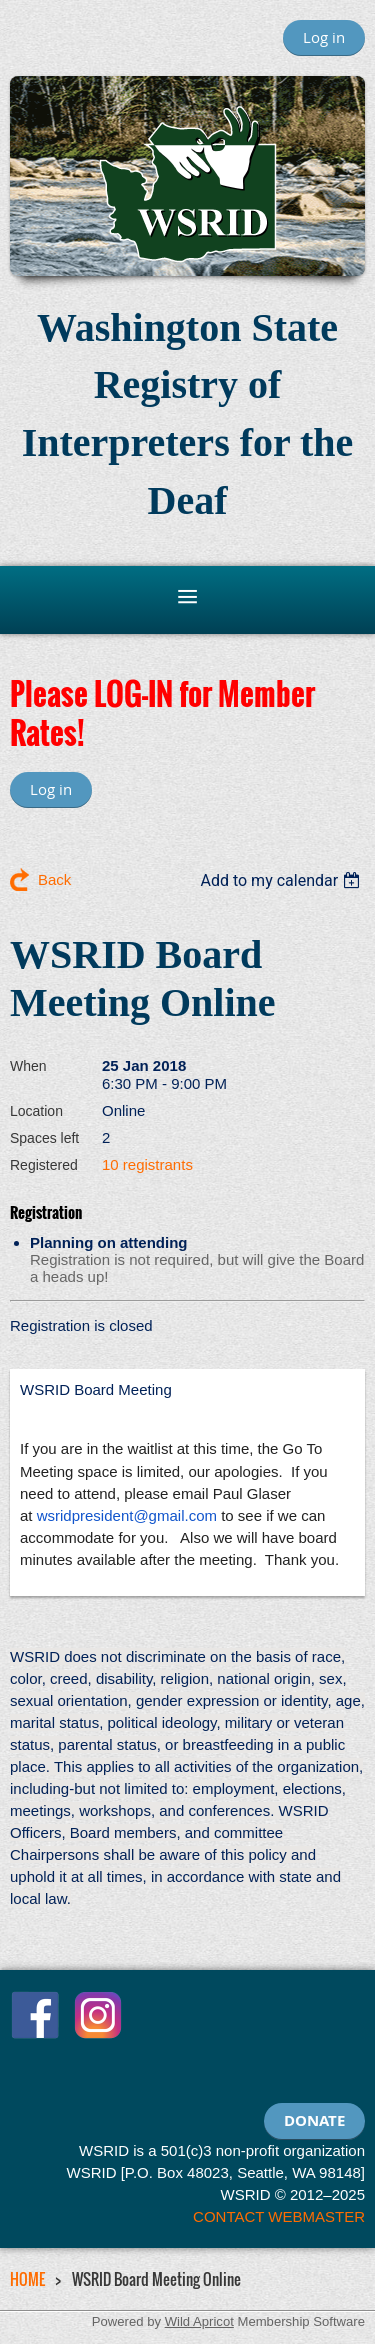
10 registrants (147, 1164)
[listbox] (282, 880)
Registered (44, 1165)
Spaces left (44, 1138)
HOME (27, 2279)
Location (36, 1111)
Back (54, 879)
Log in (324, 37)
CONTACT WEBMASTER (279, 2216)
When (28, 1066)
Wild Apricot (199, 2321)
